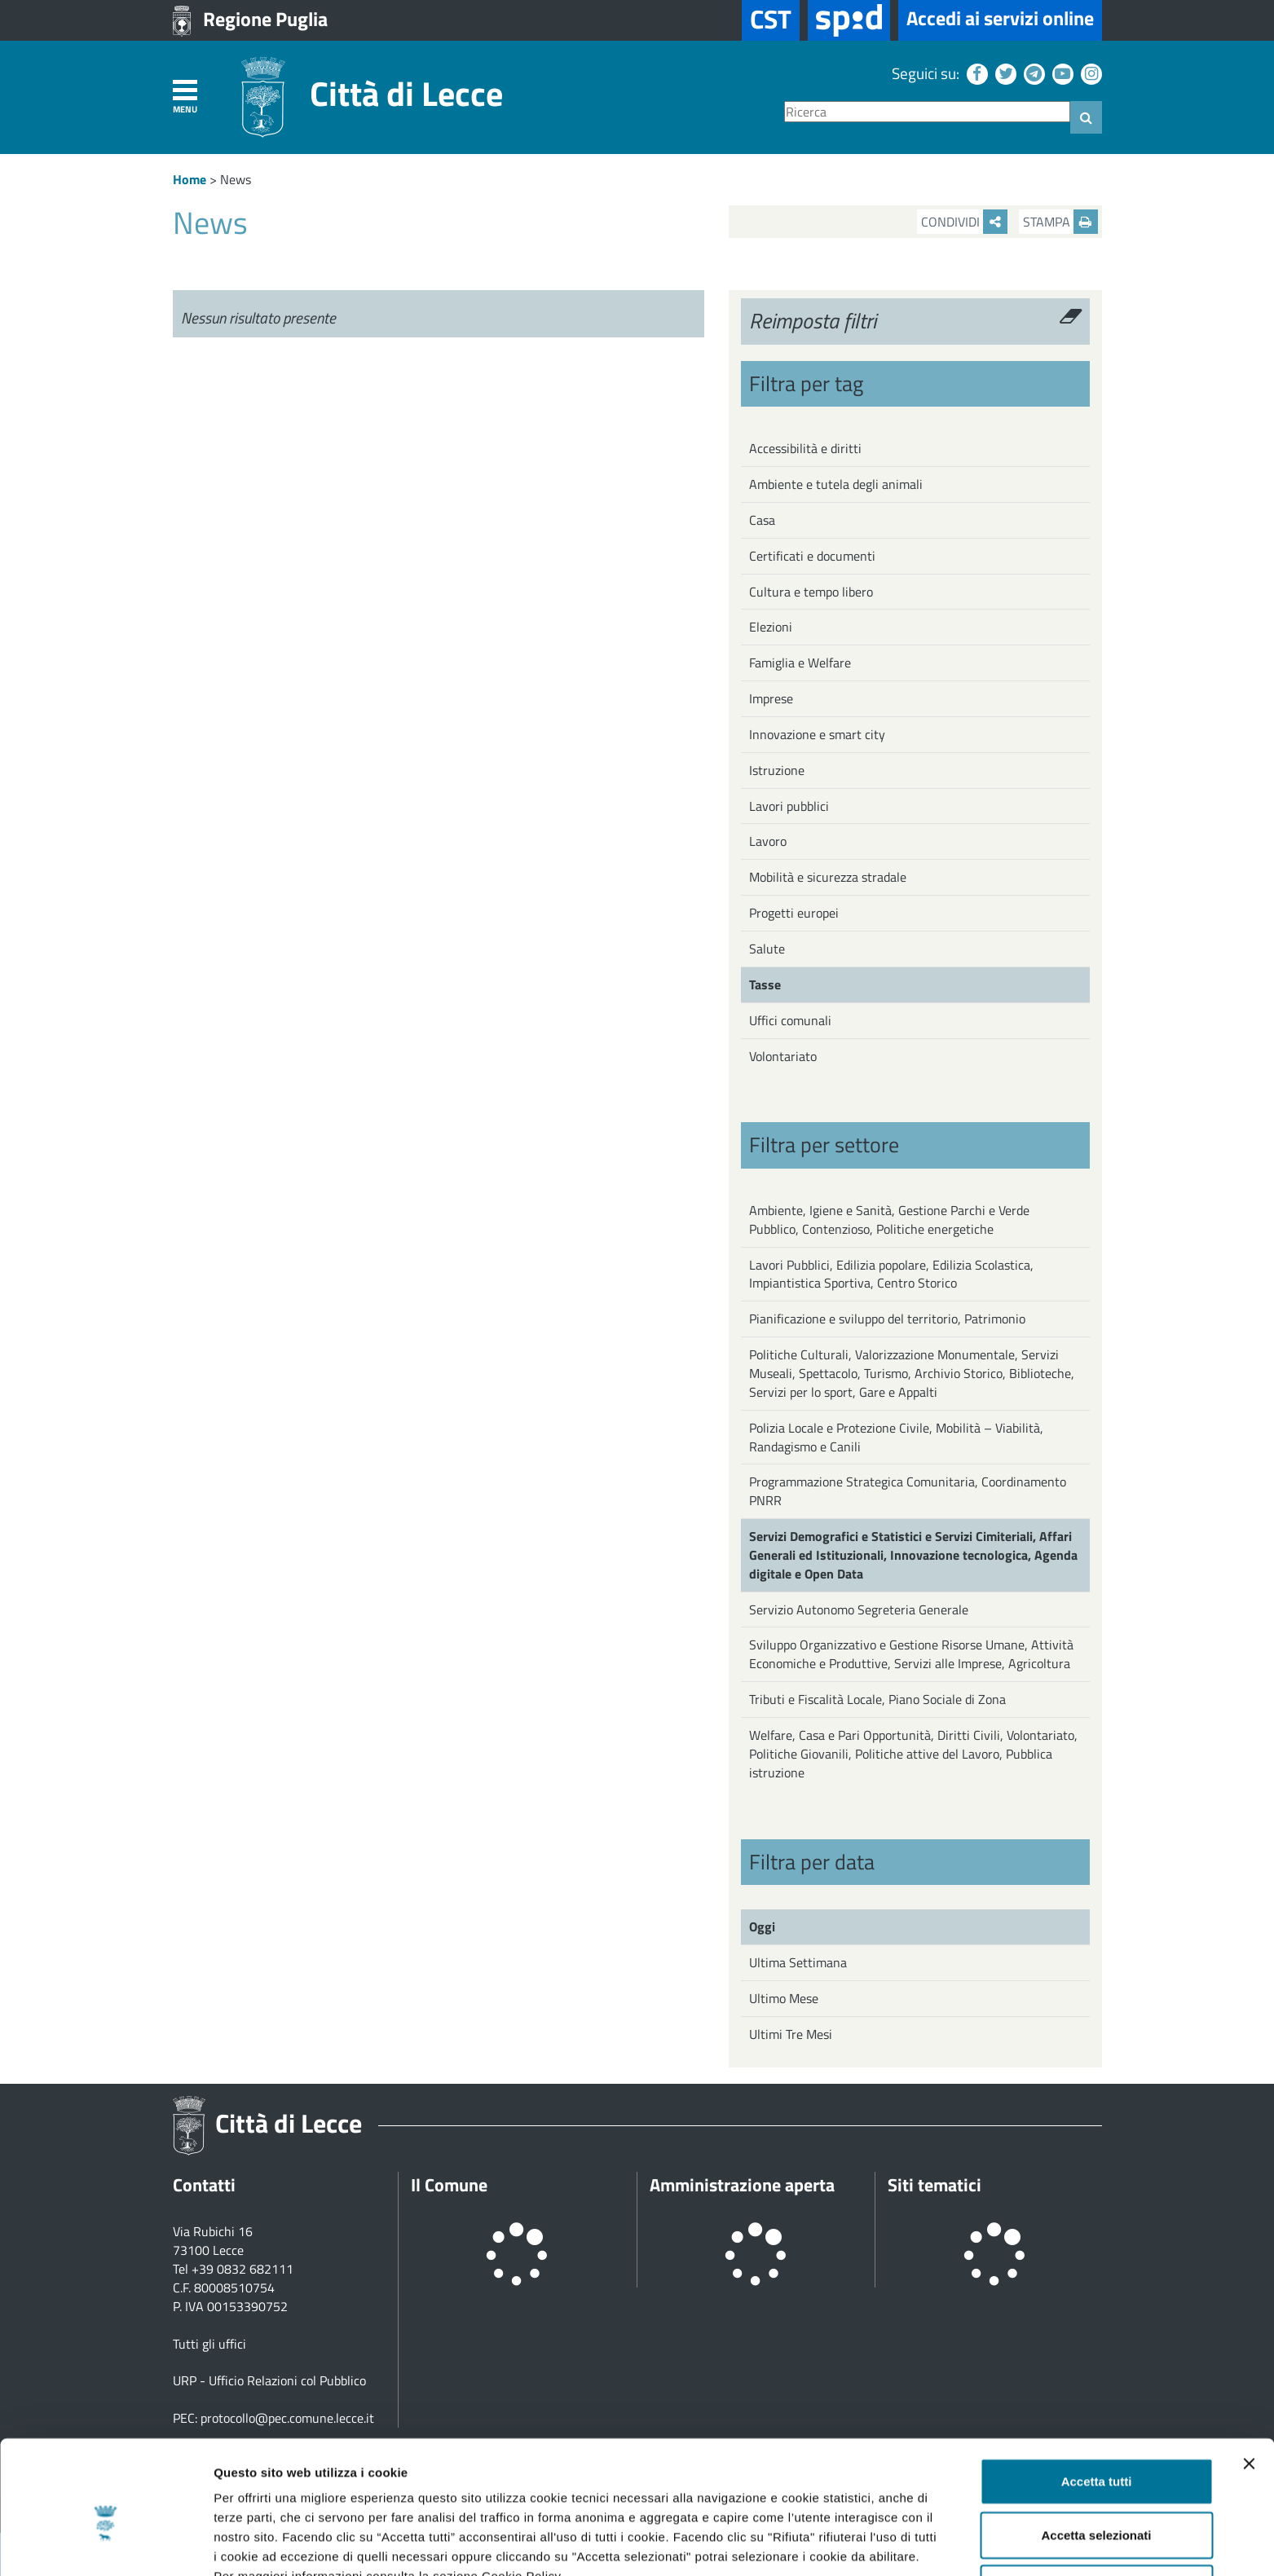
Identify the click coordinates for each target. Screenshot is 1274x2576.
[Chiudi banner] (1248, 2378)
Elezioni (770, 626)
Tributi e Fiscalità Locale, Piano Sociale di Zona (877, 1699)
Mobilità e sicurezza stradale (827, 877)
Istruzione (777, 770)
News (235, 179)
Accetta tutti (1096, 2396)
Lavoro (768, 841)
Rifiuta (1097, 2503)
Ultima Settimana (798, 1962)
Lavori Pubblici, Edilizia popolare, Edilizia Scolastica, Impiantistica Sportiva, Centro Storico (891, 1274)
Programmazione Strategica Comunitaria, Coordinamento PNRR (907, 1491)
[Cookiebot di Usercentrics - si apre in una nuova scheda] (105, 2544)
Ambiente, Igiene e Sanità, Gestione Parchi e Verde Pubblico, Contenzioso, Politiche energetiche (889, 1219)
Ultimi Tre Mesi (790, 2034)
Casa (762, 520)
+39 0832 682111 (242, 2269)
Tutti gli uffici (209, 2344)
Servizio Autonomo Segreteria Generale (858, 1609)
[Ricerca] (927, 112)
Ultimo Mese (783, 1998)
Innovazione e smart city (817, 734)
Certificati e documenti (812, 556)
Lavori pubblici (789, 806)
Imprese (771, 698)
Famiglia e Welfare (800, 662)
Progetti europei (794, 913)
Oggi (762, 1926)
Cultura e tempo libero (811, 591)
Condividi (964, 221)
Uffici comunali (790, 1020)
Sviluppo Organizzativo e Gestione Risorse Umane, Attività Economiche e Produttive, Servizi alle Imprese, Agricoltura (911, 1654)
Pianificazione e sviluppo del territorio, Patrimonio (887, 1318)
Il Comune (449, 2185)
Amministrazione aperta (742, 2185)
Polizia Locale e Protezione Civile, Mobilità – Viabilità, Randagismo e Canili (896, 1437)
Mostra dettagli (857, 2544)
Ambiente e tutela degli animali (836, 484)
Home (189, 179)
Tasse (765, 984)
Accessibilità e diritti (805, 448)
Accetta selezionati (1096, 2450)
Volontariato (783, 1056)
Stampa (1060, 221)
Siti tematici (934, 2185)
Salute (767, 948)
